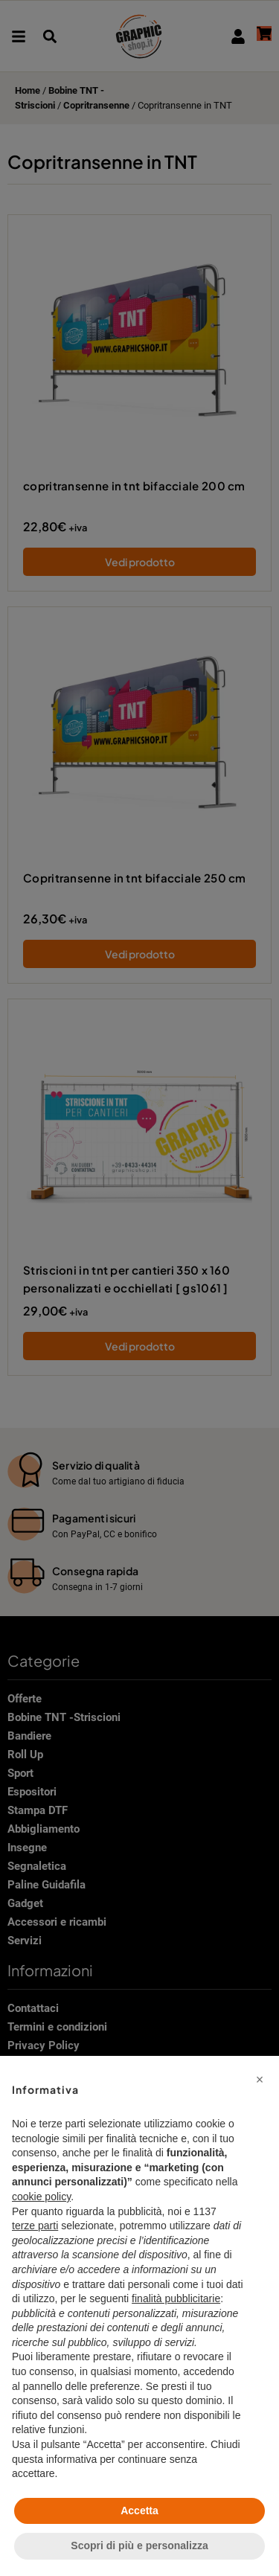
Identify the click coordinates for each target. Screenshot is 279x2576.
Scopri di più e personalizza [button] (139, 2545)
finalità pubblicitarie (176, 2298)
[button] (260, 2080)
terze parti (35, 2225)
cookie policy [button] (41, 2196)
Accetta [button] (139, 2510)
